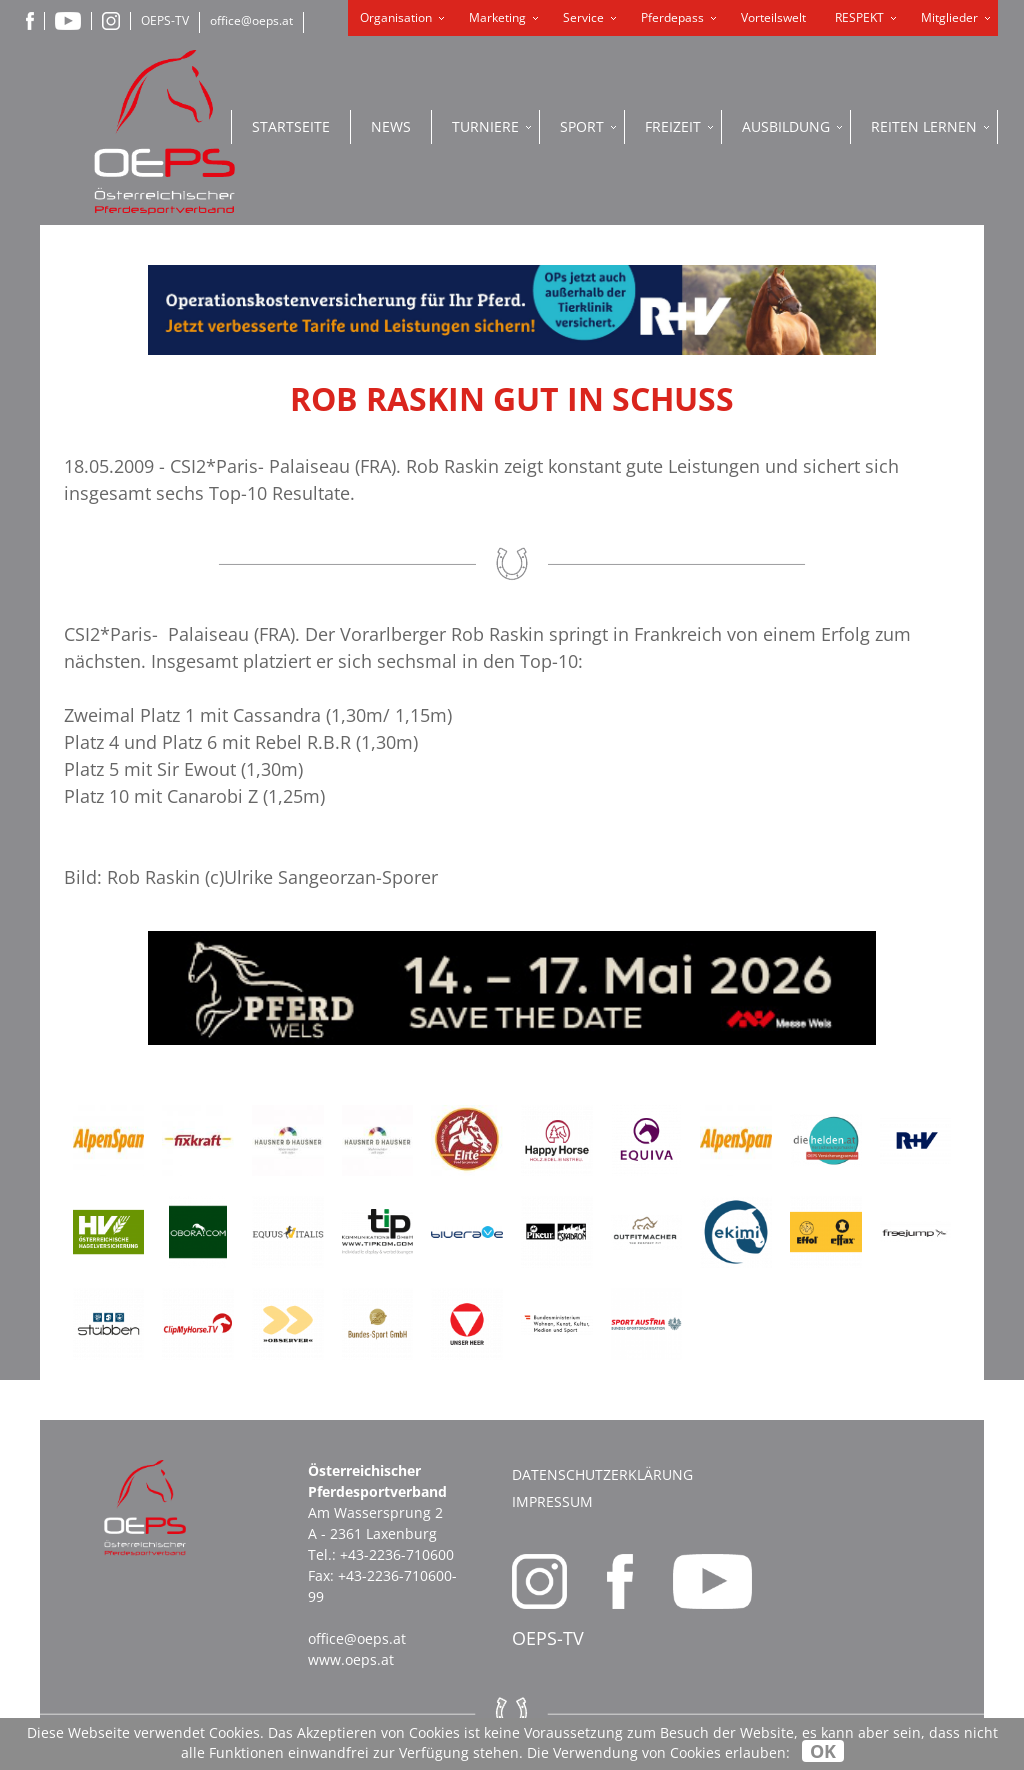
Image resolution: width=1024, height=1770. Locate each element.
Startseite (291, 126)
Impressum (552, 1501)
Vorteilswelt (773, 17)
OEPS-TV (165, 20)
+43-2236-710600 (397, 1554)
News (391, 126)
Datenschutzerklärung (602, 1474)
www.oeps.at (351, 1659)
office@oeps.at (251, 20)
